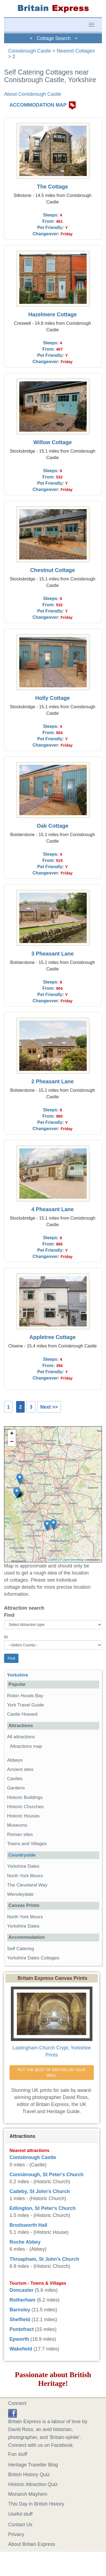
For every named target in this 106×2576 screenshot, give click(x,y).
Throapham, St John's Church (44, 2259)
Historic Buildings (25, 1797)
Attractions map (26, 1746)
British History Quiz (29, 2474)
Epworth (19, 2339)
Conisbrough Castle (29, 51)
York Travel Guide (25, 1705)
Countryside (22, 1855)
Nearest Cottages (76, 51)
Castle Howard (22, 1714)
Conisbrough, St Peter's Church (46, 2174)
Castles (15, 1778)
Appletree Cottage (52, 1337)
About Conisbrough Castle (32, 94)
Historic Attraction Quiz (33, 2484)
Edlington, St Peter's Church (43, 2208)
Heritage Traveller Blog (33, 2464)
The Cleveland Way (27, 1885)
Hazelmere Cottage (52, 314)
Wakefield (21, 2349)
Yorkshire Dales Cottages (33, 1957)
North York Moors (25, 1875)
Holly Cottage (52, 698)
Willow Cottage (52, 442)
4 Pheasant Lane (52, 1209)
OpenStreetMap (73, 1559)
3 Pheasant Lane (52, 954)
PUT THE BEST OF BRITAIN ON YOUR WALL (52, 2072)
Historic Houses (23, 1816)
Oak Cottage (52, 826)
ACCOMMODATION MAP (38, 105)
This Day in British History (36, 2504)
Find (9, 1615)
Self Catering (20, 1948)
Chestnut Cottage (52, 570)
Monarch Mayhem (27, 2494)
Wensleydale (20, 1894)
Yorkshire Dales (23, 1866)
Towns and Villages (27, 1843)
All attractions (21, 1736)
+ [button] (12, 1434)
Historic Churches (25, 1806)
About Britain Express (31, 2544)
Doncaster (21, 2290)
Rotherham (22, 2300)
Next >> (49, 1407)
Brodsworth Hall (28, 2225)
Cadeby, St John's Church (40, 2191)
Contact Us (20, 2524)
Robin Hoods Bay (25, 1695)
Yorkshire (17, 1675)
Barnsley (20, 2309)
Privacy (16, 2534)
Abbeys (15, 1760)
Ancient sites (20, 1769)
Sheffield (20, 2319)
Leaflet (52, 1559)
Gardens (16, 1787)
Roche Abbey (25, 2242)
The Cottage (52, 187)
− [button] (12, 1442)
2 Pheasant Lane (52, 1081)
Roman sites (20, 1834)
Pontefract (22, 2329)
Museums (17, 1825)
